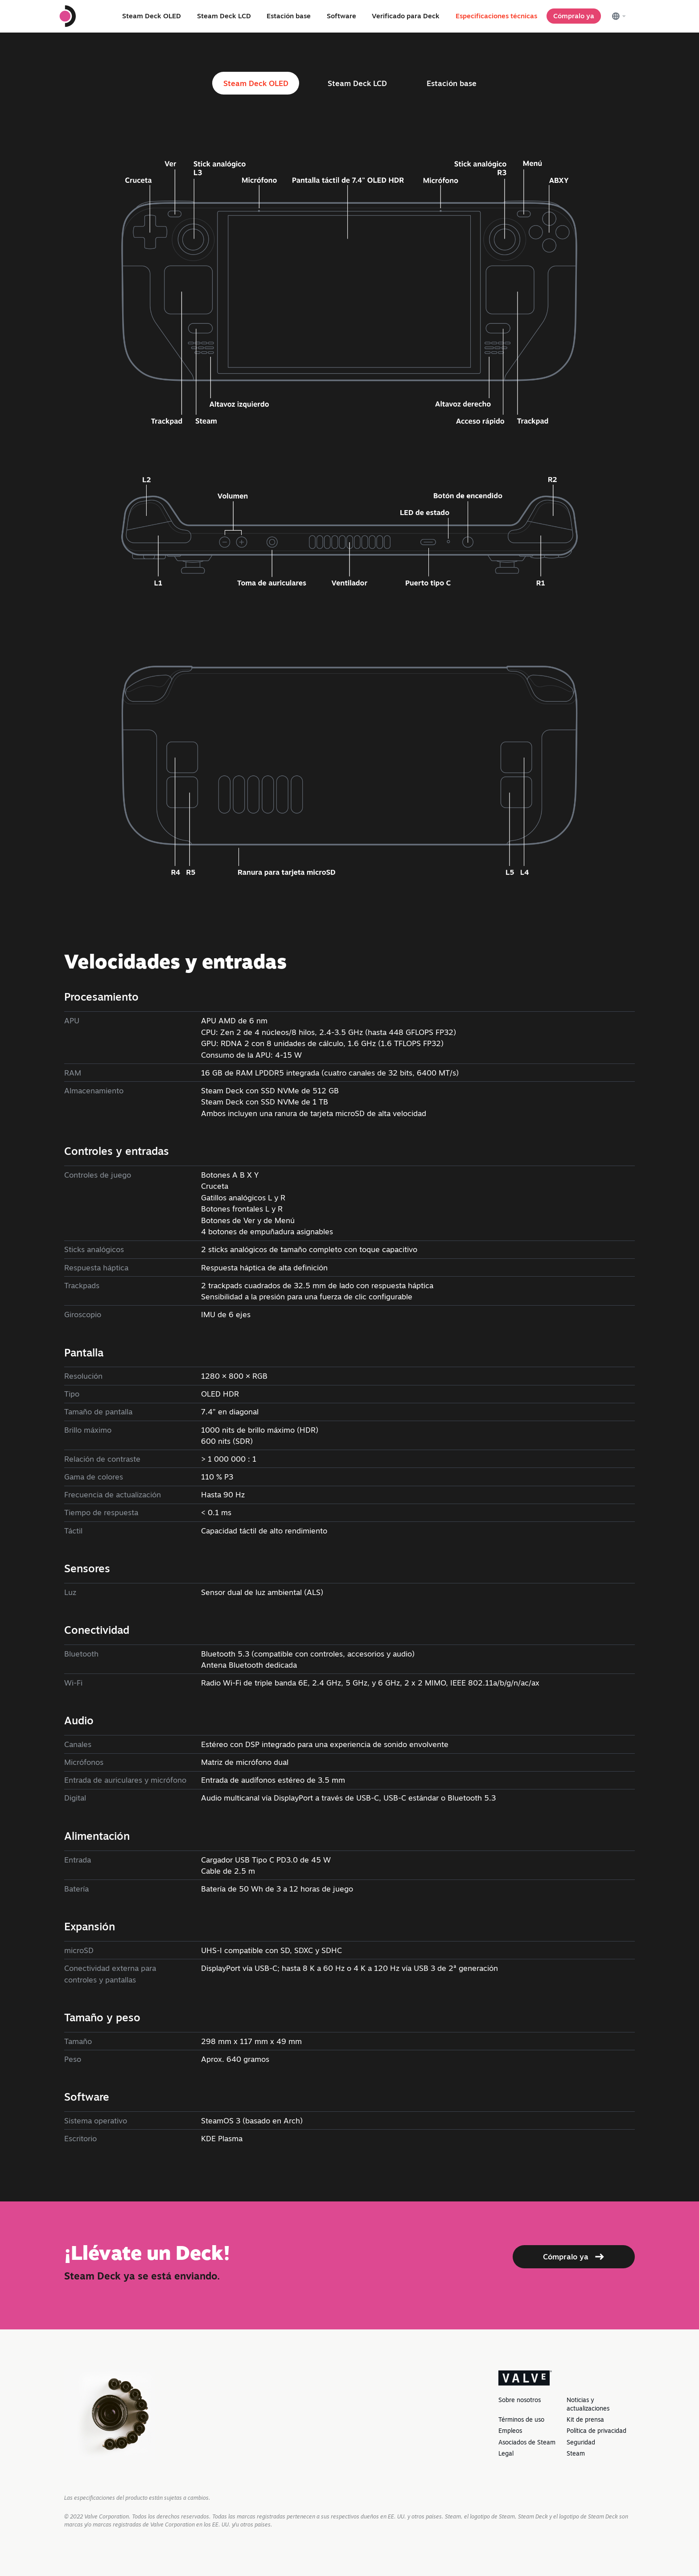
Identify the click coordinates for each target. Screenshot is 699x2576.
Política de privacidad (596, 2430)
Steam (576, 2453)
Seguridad (581, 2442)
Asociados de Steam (526, 2442)
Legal (506, 2453)
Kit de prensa (585, 2419)
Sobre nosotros (519, 2399)
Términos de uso (521, 2419)
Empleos (510, 2430)
